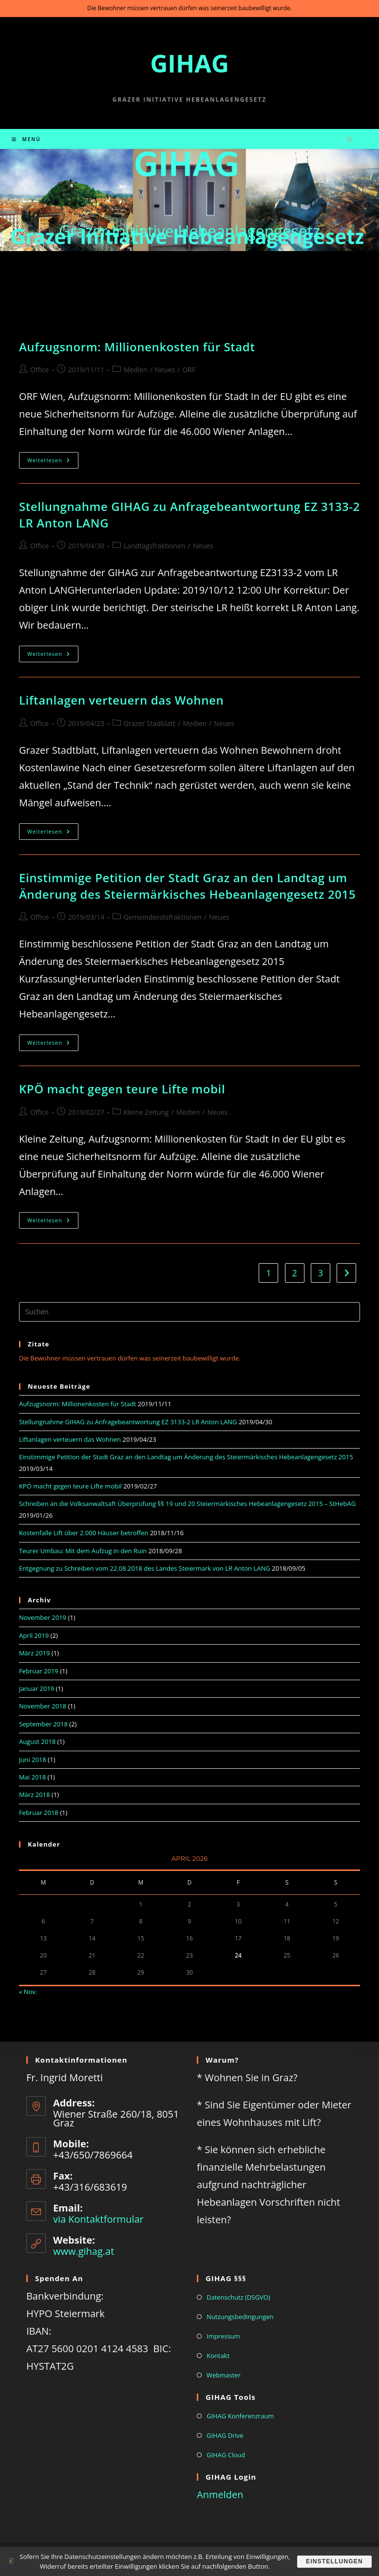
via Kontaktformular (98, 2219)
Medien (136, 369)
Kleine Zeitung (146, 1112)
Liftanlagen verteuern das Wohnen (121, 700)
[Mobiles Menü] (26, 139)
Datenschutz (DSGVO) (238, 2297)
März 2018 (34, 1794)
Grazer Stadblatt (149, 723)
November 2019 (42, 1617)
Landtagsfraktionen (155, 545)
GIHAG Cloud (226, 2454)
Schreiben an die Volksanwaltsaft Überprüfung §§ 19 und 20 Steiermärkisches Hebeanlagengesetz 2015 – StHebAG (187, 1503)
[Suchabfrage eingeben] (189, 1312)
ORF (188, 369)
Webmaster (224, 2375)
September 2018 (43, 1724)
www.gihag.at (83, 2251)
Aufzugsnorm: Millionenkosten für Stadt (137, 347)
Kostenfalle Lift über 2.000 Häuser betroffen (84, 1532)
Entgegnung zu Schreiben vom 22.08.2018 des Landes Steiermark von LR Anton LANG (144, 1568)
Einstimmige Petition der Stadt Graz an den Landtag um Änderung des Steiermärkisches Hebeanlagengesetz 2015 (187, 886)
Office (39, 369)
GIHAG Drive (225, 2435)
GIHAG (189, 63)
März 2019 (34, 1653)
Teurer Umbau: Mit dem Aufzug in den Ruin (83, 1550)
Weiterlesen (52, 462)
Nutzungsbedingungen (240, 2316)
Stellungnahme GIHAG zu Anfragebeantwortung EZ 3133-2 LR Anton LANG (128, 1421)
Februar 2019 (38, 1671)
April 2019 (34, 1635)
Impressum (223, 2336)
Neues (165, 369)
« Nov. (28, 1991)
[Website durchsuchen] (350, 140)
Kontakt (218, 2355)
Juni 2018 (32, 1759)
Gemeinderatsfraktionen (163, 917)
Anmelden (220, 2494)
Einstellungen (332, 2561)
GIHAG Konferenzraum (240, 2416)
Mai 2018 (32, 1777)
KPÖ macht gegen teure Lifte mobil (122, 1089)
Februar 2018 (38, 1812)
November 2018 (42, 1706)
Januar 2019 (36, 1688)
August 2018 (37, 1741)
